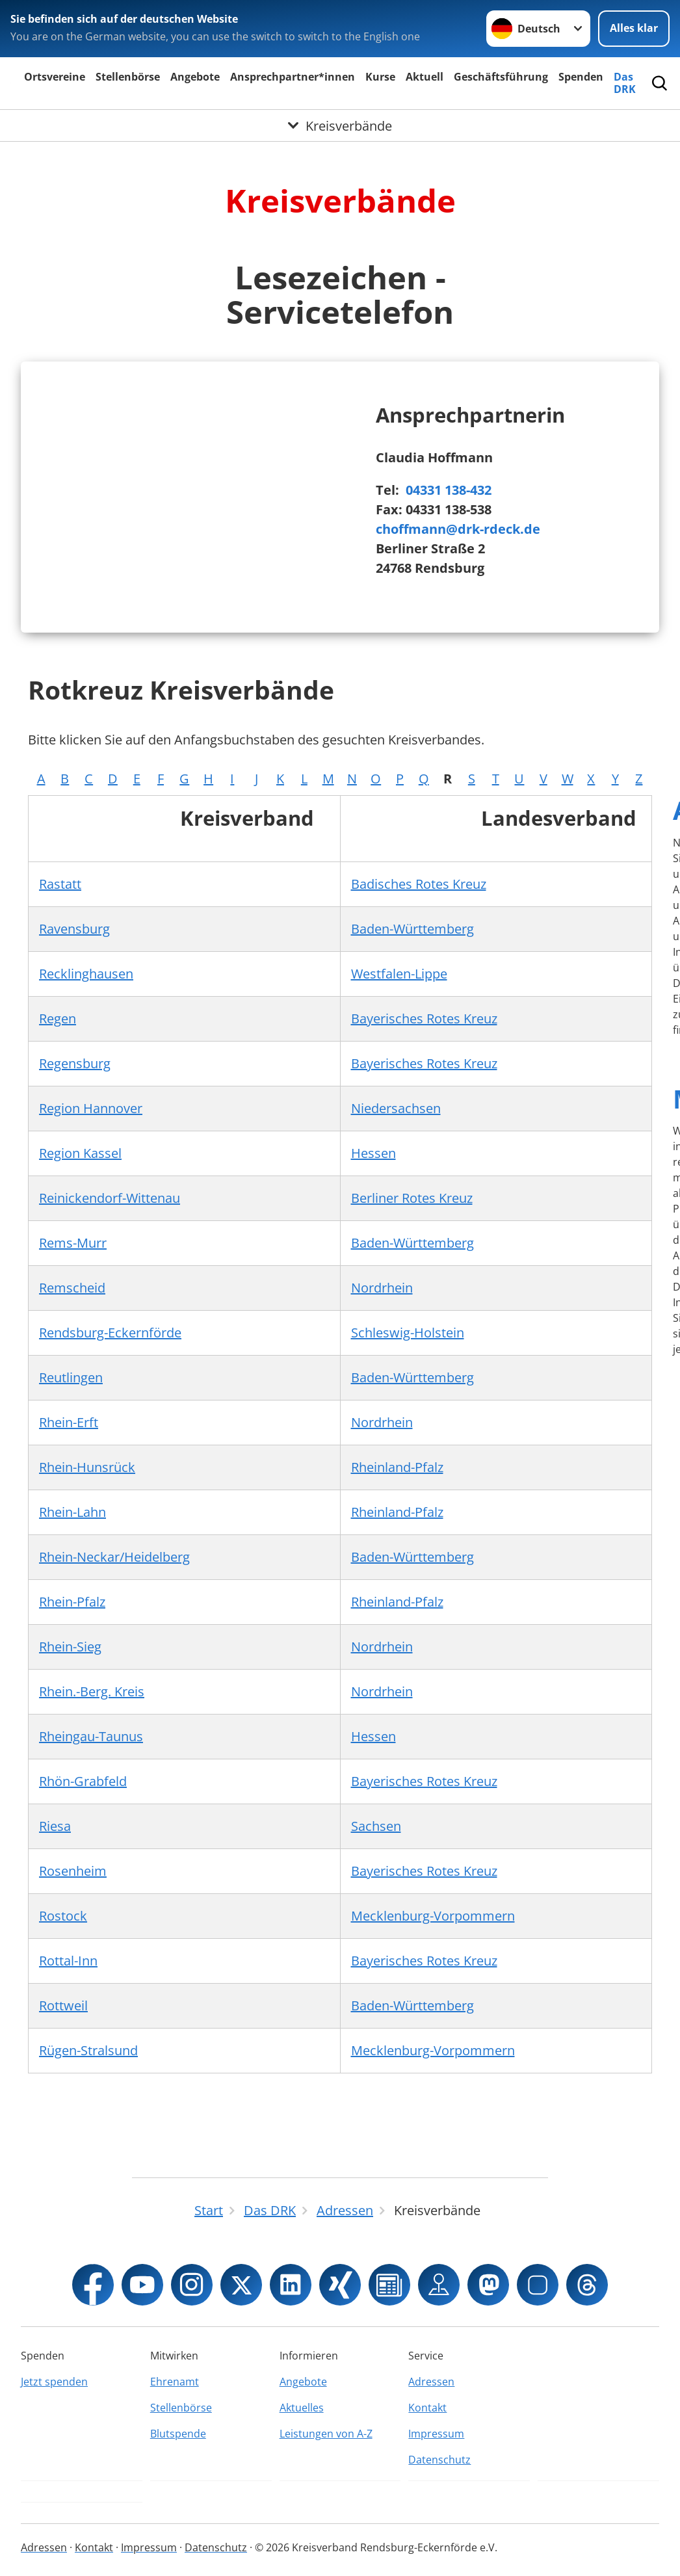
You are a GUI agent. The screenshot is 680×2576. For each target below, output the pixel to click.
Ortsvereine (54, 77)
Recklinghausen (86, 973)
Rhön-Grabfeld (83, 1781)
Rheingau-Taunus (91, 1736)
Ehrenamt (174, 2381)
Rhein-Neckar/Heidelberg (114, 1557)
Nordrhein (382, 1287)
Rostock (63, 1916)
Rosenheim (73, 1871)
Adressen (431, 2381)
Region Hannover (90, 1108)
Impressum (436, 2433)
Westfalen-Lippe (399, 973)
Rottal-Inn (68, 1960)
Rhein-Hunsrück (87, 1467)
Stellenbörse (128, 77)
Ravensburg (74, 929)
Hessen (373, 1153)
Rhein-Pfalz (72, 1601)
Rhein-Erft (68, 1422)
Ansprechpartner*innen (292, 77)
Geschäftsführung (501, 77)
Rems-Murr (73, 1243)
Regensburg (75, 1063)
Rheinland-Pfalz (397, 1467)
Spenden (580, 77)
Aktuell (424, 77)
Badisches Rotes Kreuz (418, 884)
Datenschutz (439, 2459)
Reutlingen (71, 1377)
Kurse (380, 77)
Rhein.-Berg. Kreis (91, 1691)
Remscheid (72, 1287)
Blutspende (178, 2433)
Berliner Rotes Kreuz (412, 1198)
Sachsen (376, 1826)
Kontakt (427, 2407)
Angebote (195, 77)
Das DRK (625, 83)
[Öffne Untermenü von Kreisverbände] (340, 125)
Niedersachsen (396, 1108)
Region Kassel (80, 1153)
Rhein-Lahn (72, 1512)
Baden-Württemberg (412, 929)
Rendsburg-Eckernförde (110, 1332)
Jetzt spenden (54, 2381)
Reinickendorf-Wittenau (109, 1198)
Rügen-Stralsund (88, 2050)
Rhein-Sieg (70, 1646)
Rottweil (63, 2005)
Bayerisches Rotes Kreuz (424, 1018)
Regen (57, 1018)
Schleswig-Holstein (407, 1332)
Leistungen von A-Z (326, 2433)
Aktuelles (302, 2407)
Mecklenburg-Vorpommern (433, 1916)
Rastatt (60, 884)
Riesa (55, 1826)
